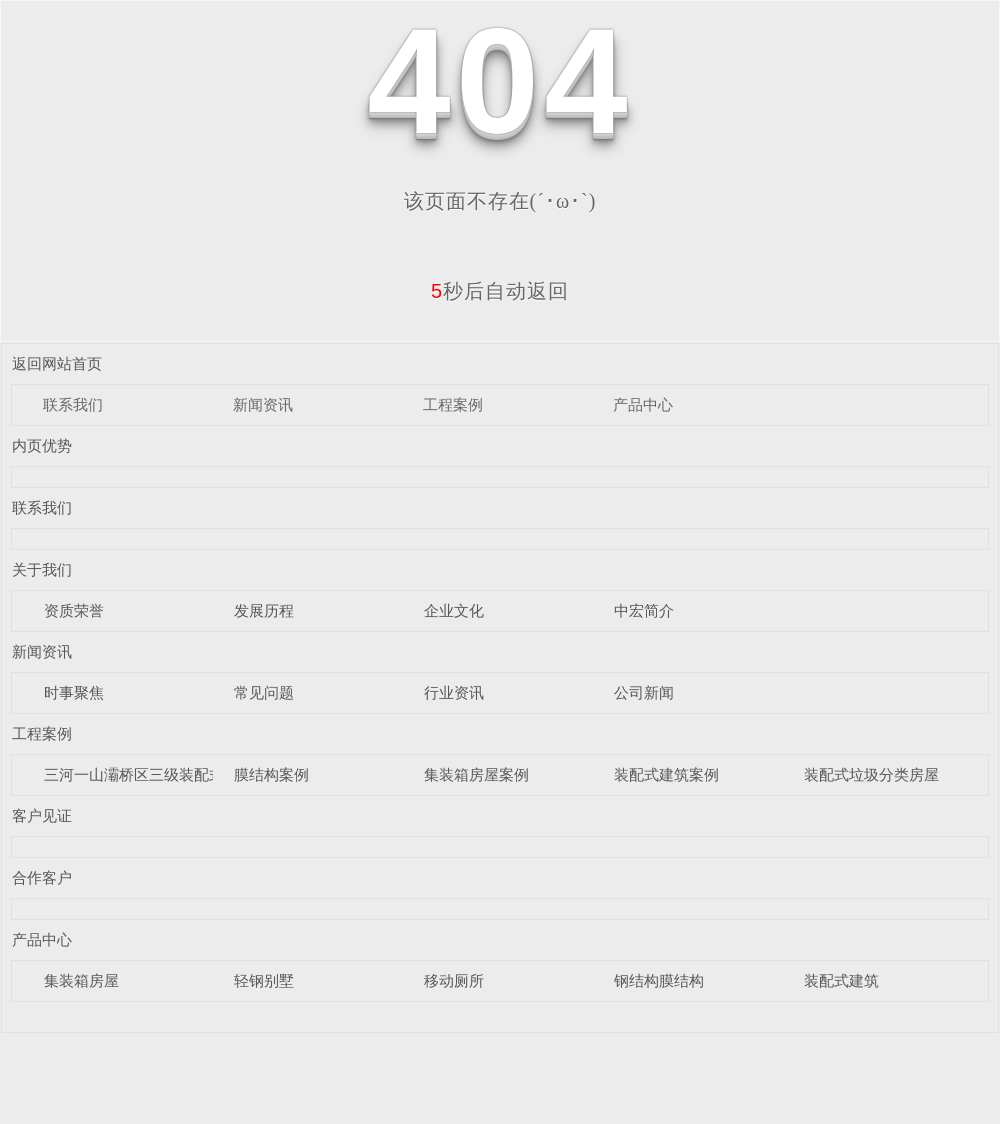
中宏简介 (644, 610)
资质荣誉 (74, 610)
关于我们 (42, 569)
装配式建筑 (841, 980)
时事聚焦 (74, 692)
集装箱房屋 (81, 980)
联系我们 (73, 404)
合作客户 (42, 877)
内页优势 (42, 445)
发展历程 (264, 610)
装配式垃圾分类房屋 (871, 774)
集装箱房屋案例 (476, 774)
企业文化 (454, 610)
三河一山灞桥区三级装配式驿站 (149, 774)
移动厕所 (454, 980)
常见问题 (264, 692)
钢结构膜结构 (659, 980)
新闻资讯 (263, 404)
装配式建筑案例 (666, 774)
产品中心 (643, 404)
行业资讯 (454, 692)
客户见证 (42, 815)
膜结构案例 (271, 774)
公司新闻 (644, 692)
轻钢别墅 (264, 980)
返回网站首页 (57, 363)
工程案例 (453, 404)
